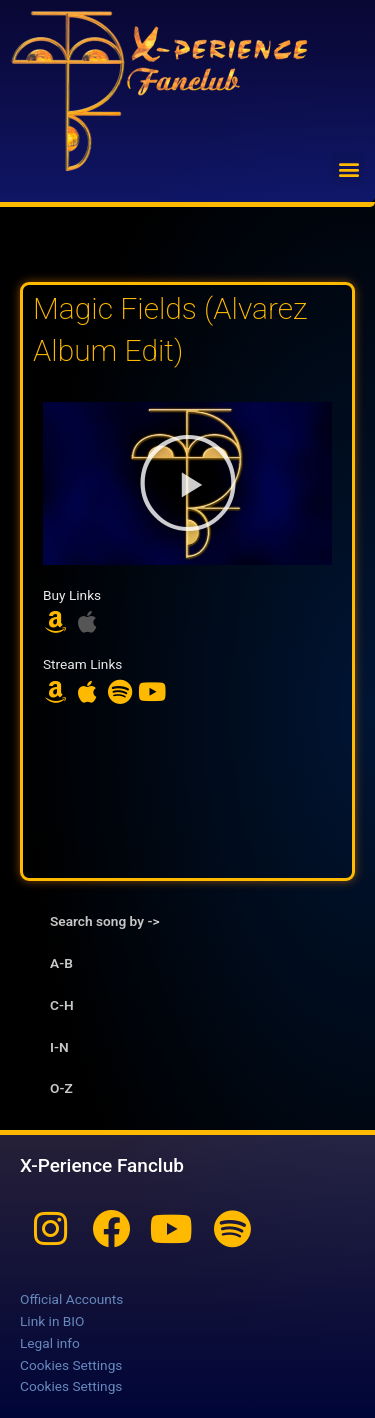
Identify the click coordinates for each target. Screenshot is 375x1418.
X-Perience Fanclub (102, 1165)
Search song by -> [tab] (104, 921)
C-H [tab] (62, 1005)
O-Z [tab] (61, 1088)
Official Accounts (71, 1299)
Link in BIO (52, 1321)
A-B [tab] (61, 963)
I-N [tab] (59, 1047)
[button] (348, 168)
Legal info (50, 1343)
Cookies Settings (71, 1365)
